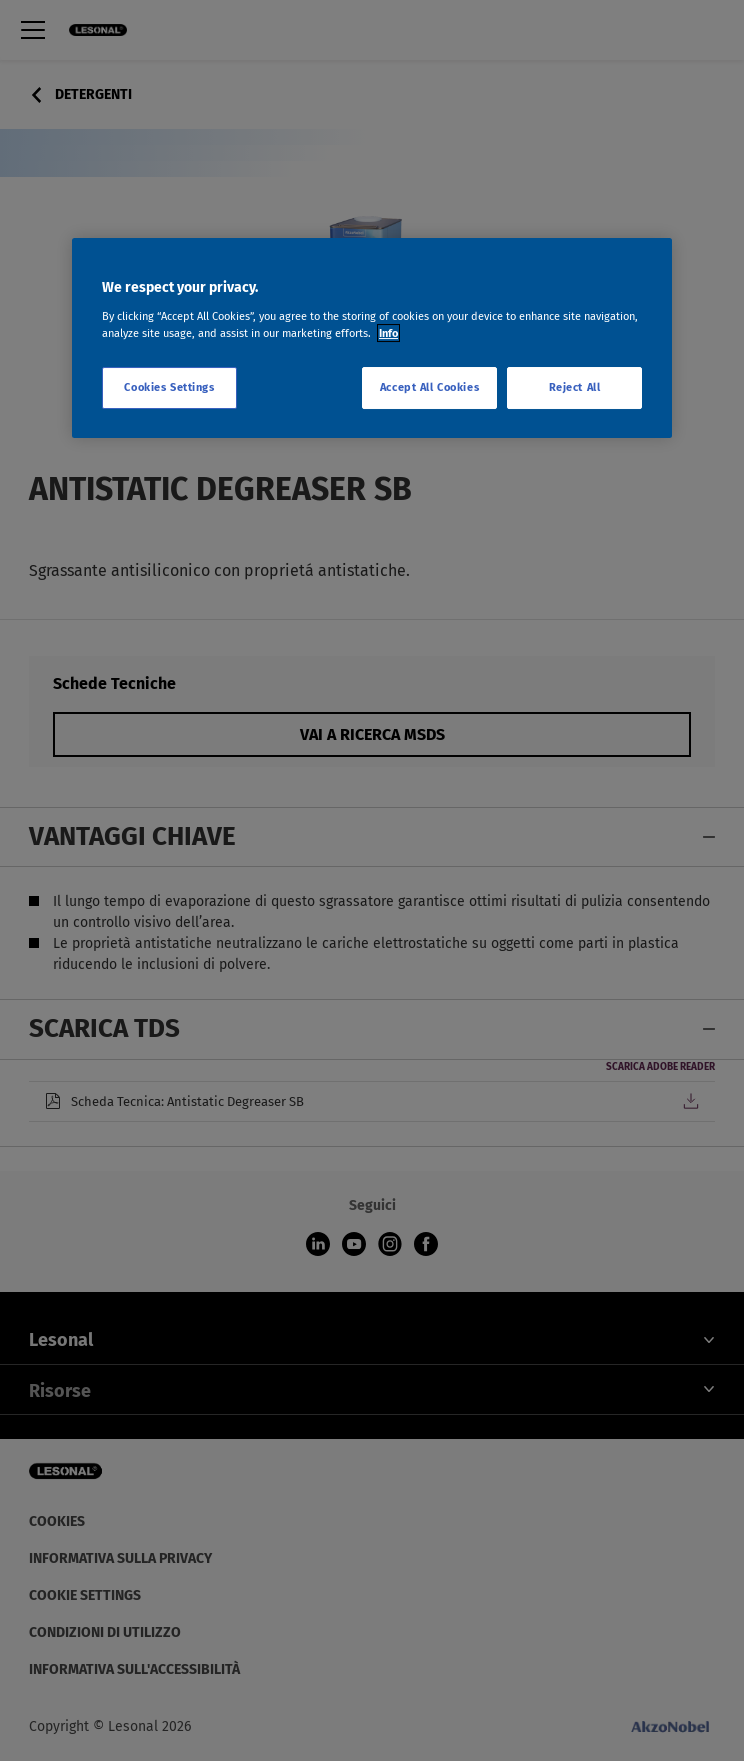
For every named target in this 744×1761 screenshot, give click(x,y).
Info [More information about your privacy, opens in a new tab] (388, 333)
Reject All (575, 387)
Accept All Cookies (429, 387)
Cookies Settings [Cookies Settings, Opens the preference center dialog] (169, 387)
